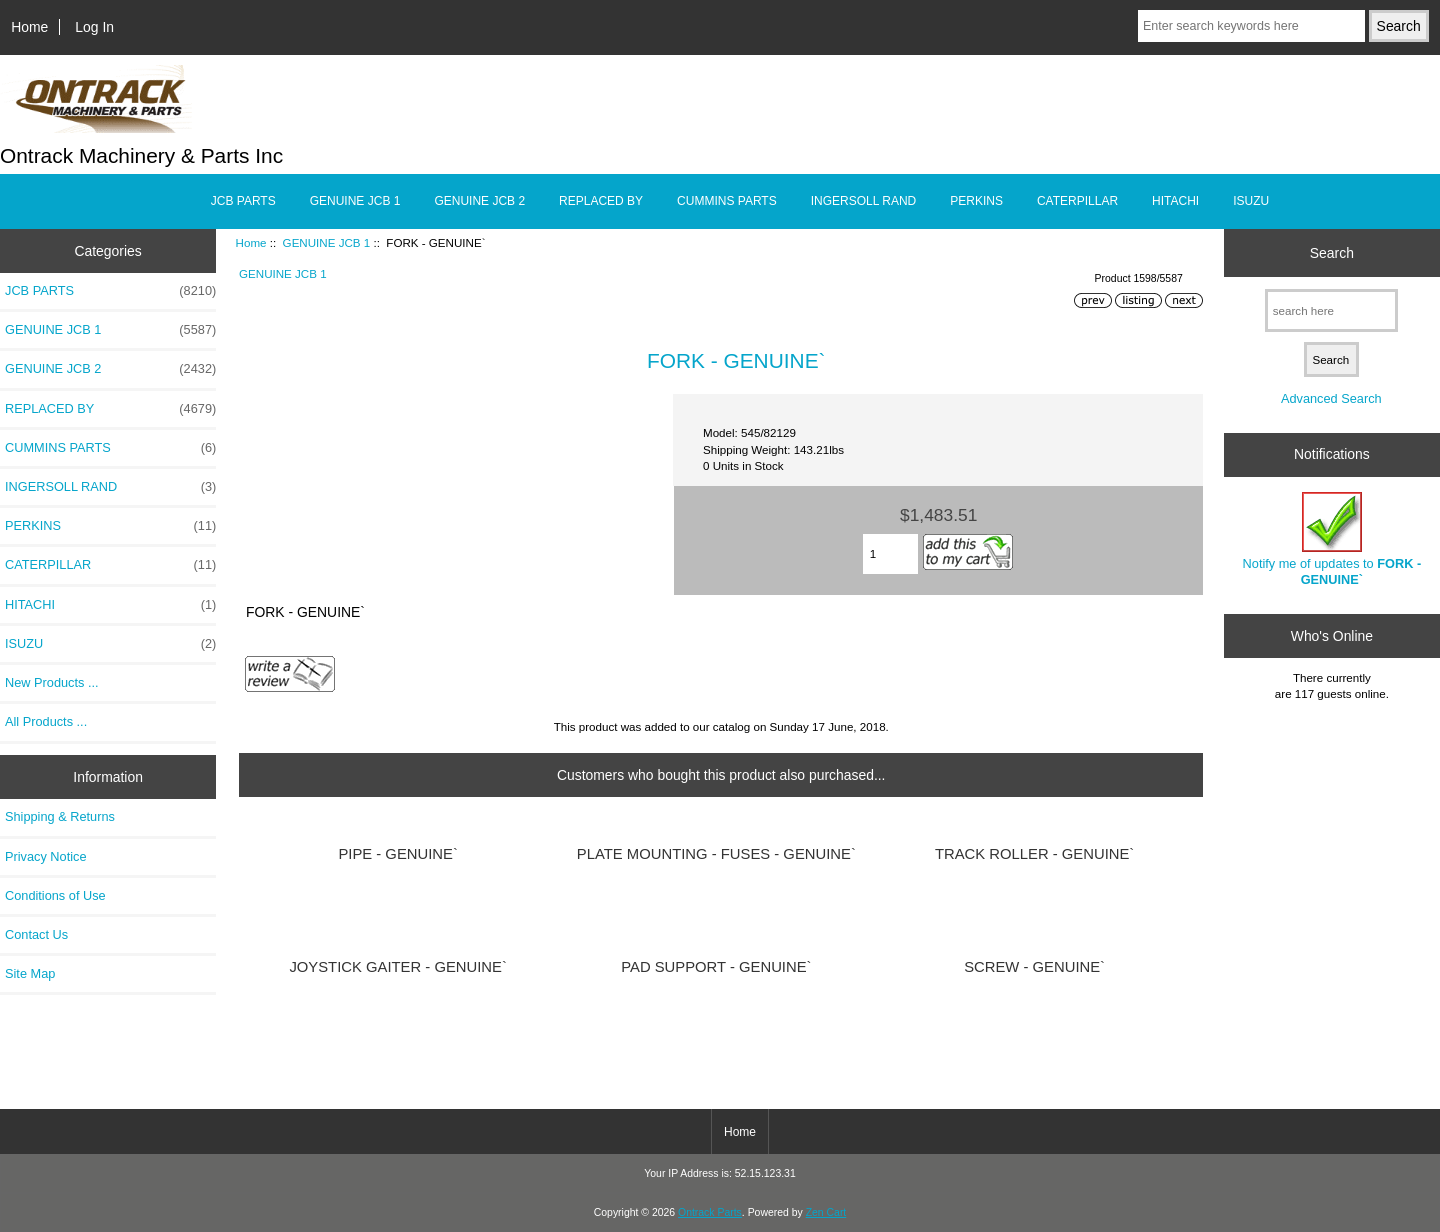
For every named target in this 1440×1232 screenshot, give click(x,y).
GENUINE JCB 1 (327, 242)
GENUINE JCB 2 (479, 201)
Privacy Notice (45, 856)
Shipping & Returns (60, 816)
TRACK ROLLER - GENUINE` (1034, 854)
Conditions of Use (55, 895)
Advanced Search (1331, 398)
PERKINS (976, 201)
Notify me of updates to (1332, 539)
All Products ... (46, 721)
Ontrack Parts (710, 1212)
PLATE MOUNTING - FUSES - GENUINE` (716, 854)
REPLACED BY (601, 201)
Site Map (30, 973)
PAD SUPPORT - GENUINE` (716, 967)
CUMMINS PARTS (727, 201)
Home (29, 27)
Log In (94, 27)
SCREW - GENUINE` (1034, 967)
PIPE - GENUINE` (397, 854)
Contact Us (36, 934)
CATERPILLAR (1077, 201)
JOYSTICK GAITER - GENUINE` (398, 967)
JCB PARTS (243, 201)
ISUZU (1251, 201)
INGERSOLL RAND (864, 201)
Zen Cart (826, 1212)
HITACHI (1175, 201)
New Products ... (52, 682)
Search (1332, 253)
